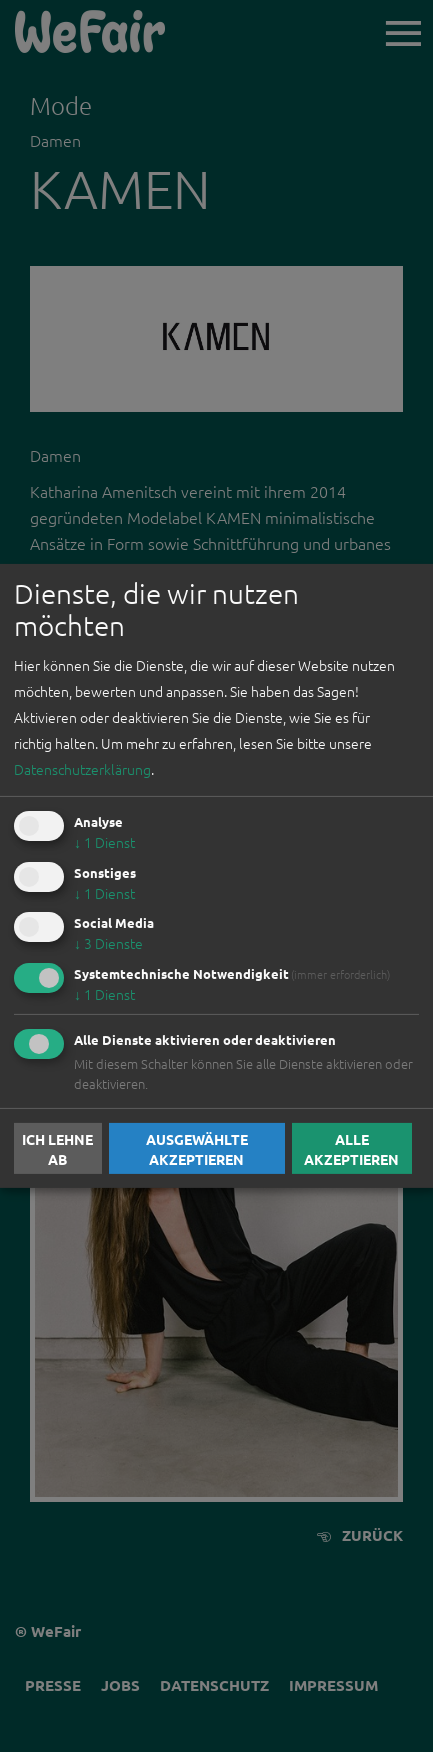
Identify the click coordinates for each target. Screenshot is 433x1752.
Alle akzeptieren (351, 1148)
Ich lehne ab (57, 1148)
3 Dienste (108, 943)
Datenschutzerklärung (82, 769)
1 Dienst (104, 842)
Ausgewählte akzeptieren (197, 1148)
